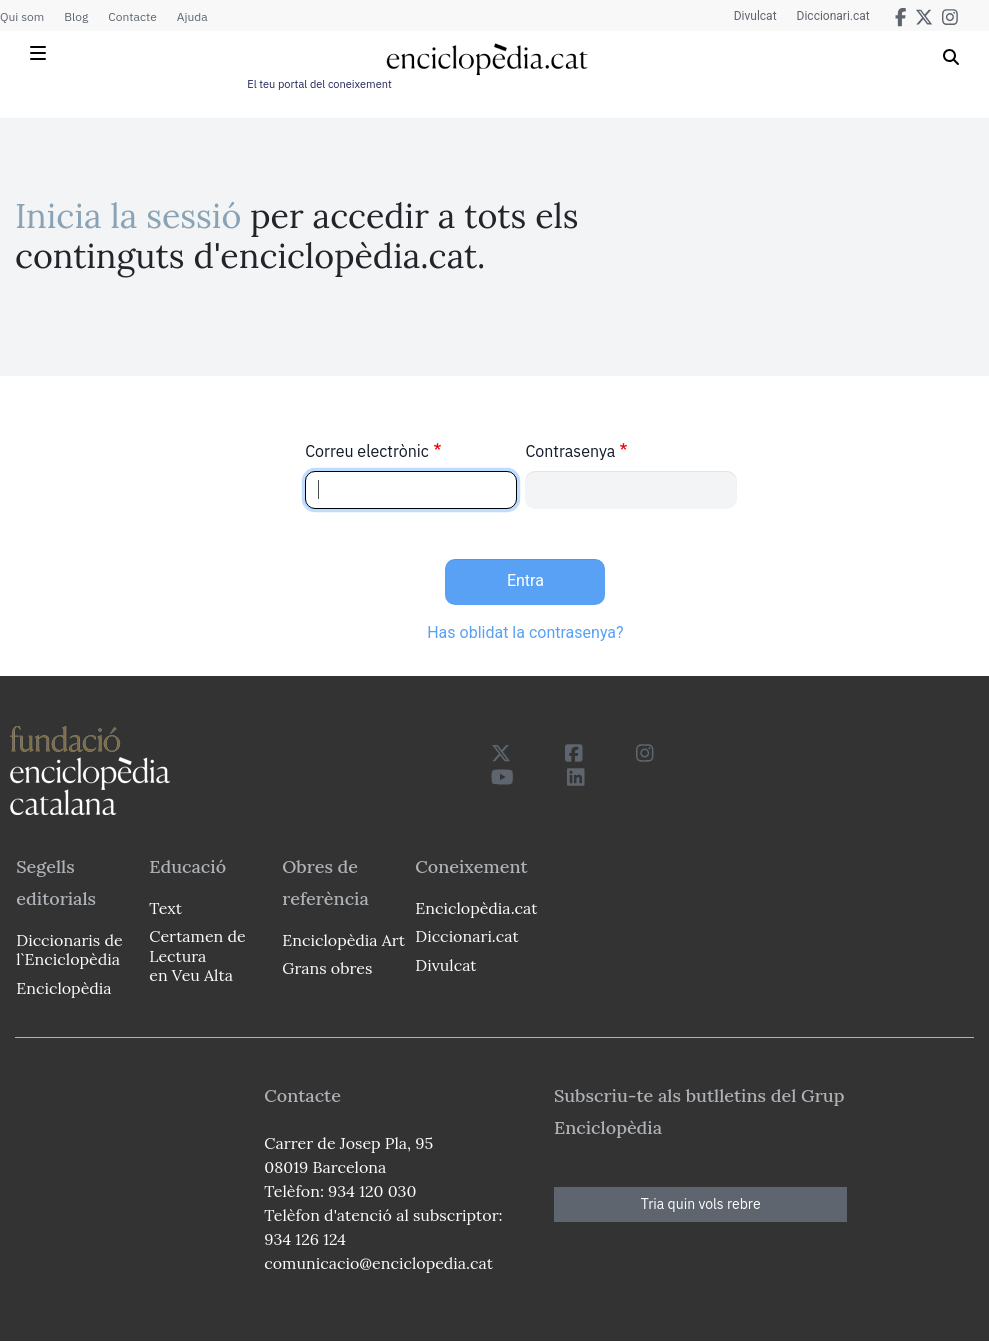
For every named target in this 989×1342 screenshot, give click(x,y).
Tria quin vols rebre (701, 1204)
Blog (76, 16)
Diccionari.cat (833, 16)
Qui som (22, 16)
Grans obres (327, 968)
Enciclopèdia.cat (476, 908)
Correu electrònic (367, 451)
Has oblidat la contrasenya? (525, 632)
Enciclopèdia (63, 988)
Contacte (132, 16)
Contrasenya (570, 451)
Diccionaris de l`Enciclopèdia (69, 949)
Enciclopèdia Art (343, 940)
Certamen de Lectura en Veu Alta (197, 955)
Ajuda (192, 16)
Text (165, 908)
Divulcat (755, 16)
